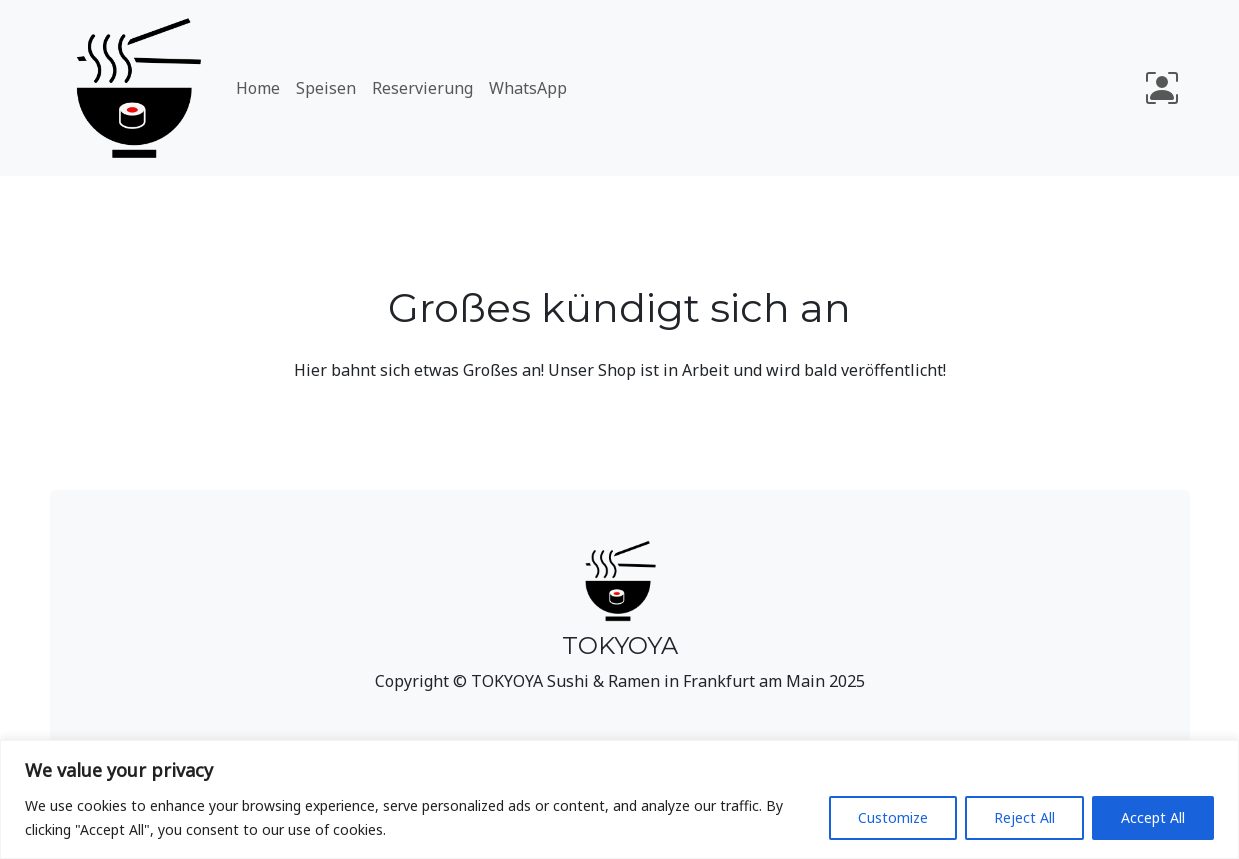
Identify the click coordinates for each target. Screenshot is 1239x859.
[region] (619, 799)
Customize (893, 817)
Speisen (326, 88)
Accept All (1153, 817)
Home (258, 88)
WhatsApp (528, 88)
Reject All (1024, 817)
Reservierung (422, 88)
